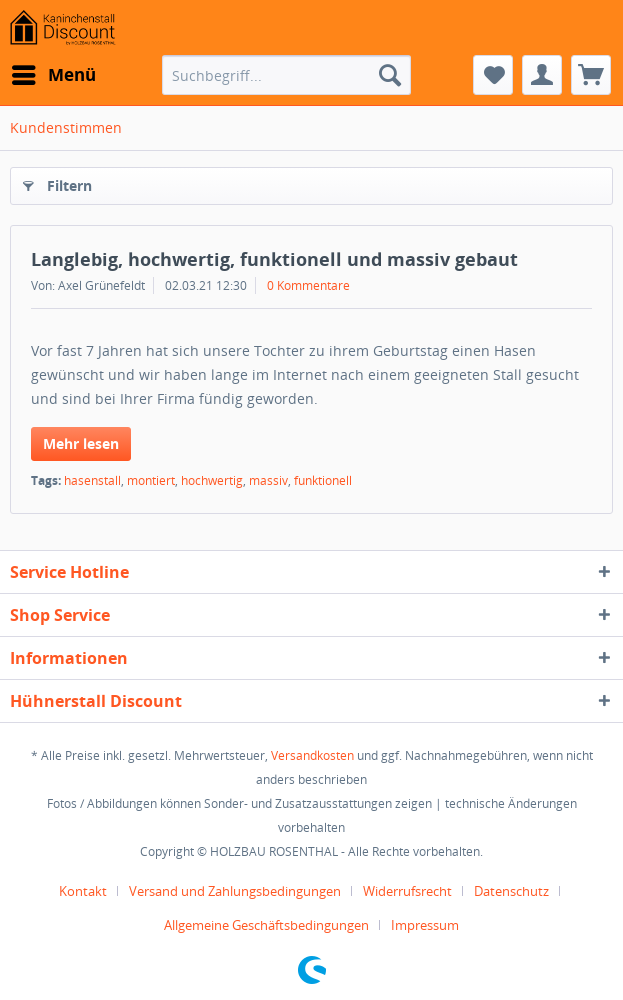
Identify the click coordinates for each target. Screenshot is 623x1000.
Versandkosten (312, 755)
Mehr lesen (81, 443)
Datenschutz (511, 891)
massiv (268, 480)
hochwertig (212, 480)
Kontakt (83, 891)
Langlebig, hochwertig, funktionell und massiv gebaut (274, 259)
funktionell (323, 480)
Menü (54, 72)
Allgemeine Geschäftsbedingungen (266, 925)
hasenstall (92, 480)
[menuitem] (53, 75)
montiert (151, 480)
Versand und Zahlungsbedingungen (235, 891)
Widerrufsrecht (407, 891)
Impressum (425, 925)
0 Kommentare (308, 285)
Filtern (57, 182)
